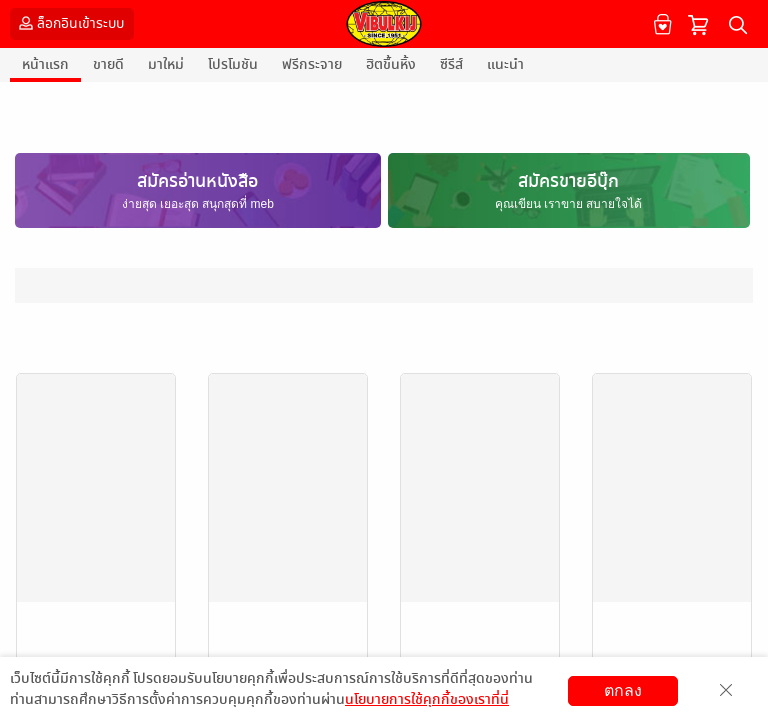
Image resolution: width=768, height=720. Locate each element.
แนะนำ (505, 64)
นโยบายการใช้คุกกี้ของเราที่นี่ (427, 699)
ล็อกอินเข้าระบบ (69, 23)
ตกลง (623, 690)
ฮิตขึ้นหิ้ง (391, 64)
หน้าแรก (45, 64)
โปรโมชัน (233, 64)
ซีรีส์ (451, 64)
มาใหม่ (166, 64)
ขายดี (108, 64)
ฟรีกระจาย (312, 64)
